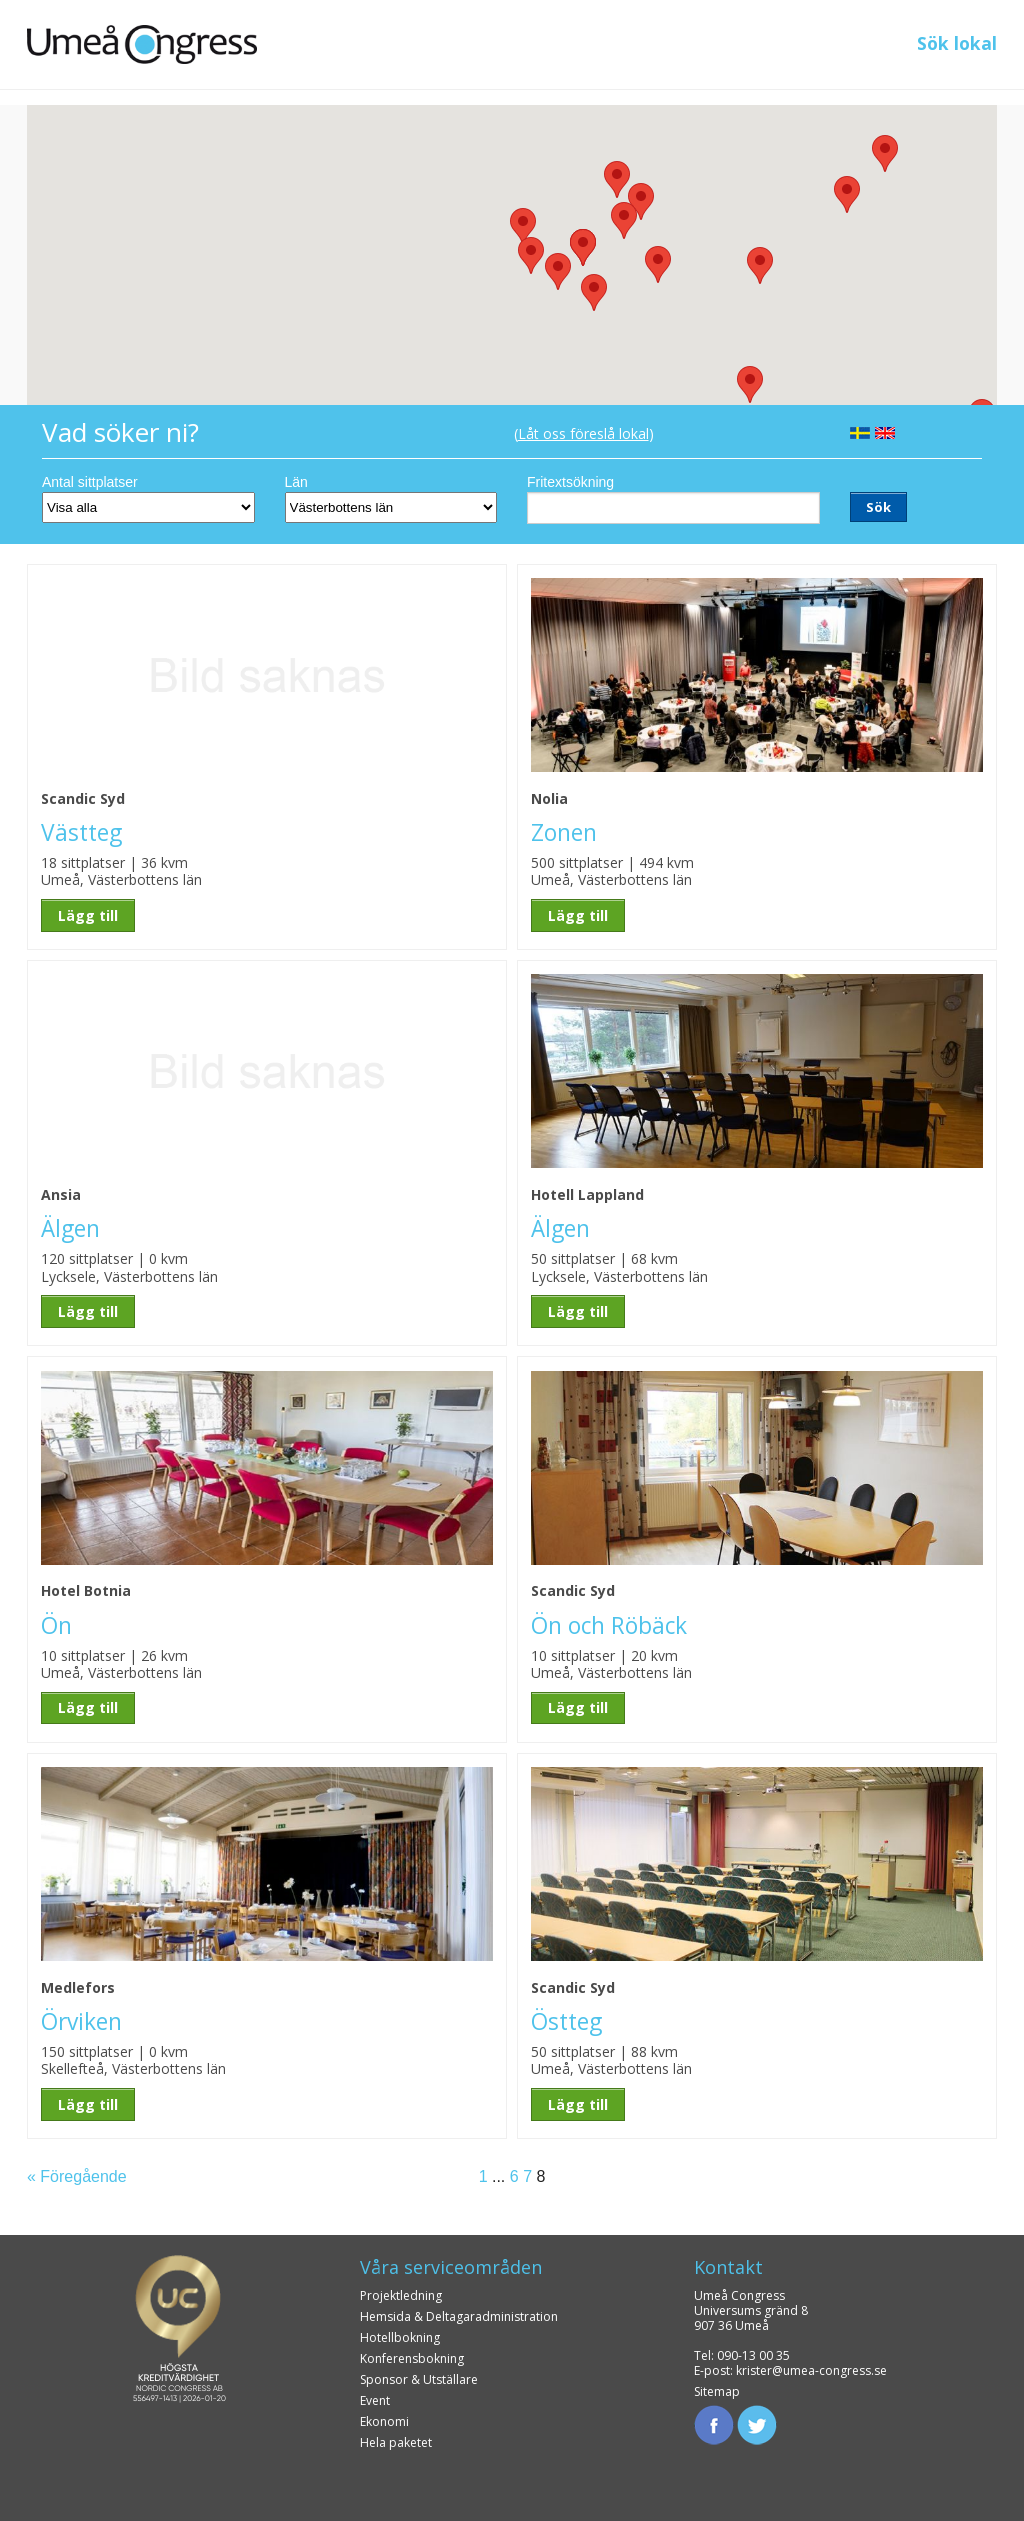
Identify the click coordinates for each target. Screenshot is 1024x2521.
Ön (56, 1625)
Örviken (81, 2021)
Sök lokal (957, 43)
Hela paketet (396, 2442)
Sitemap (717, 2391)
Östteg (566, 2021)
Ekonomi (384, 2421)
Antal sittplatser (90, 482)
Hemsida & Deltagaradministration (459, 2316)
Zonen (564, 832)
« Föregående (77, 2176)
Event (375, 2400)
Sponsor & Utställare (419, 2379)
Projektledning (401, 2295)
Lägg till (88, 915)
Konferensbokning (412, 2358)
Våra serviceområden (451, 2267)
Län (296, 482)
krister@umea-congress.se (811, 2370)
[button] (760, 265)
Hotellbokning (400, 2337)
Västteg (81, 832)
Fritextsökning (570, 482)
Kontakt (728, 2267)
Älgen (70, 1228)
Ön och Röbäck (609, 1625)
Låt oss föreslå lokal (583, 433)
